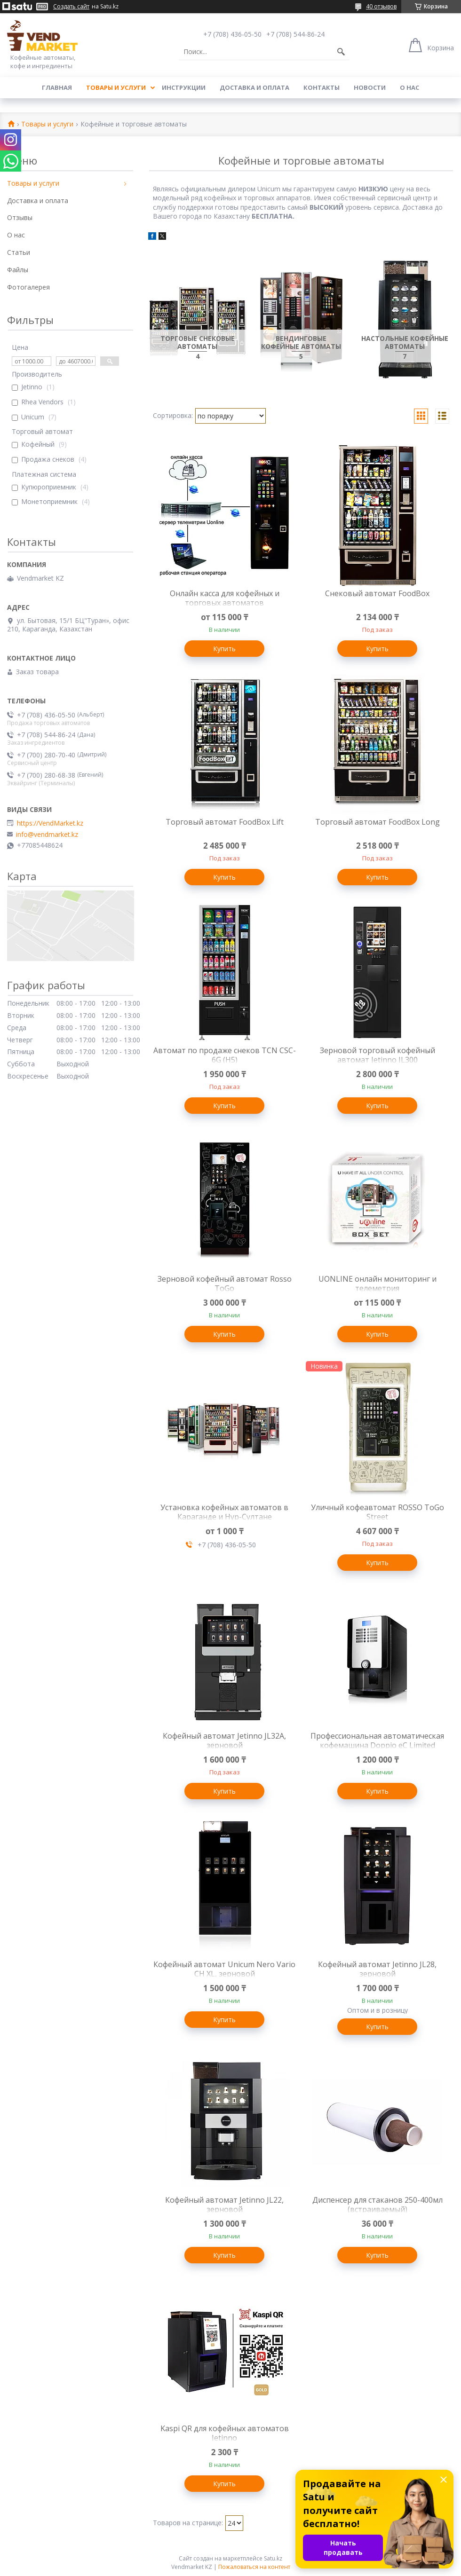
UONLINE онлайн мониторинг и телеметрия (377, 1283)
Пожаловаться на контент (254, 2567)
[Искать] (341, 52)
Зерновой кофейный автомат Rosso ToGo (225, 1283)
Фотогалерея (28, 287)
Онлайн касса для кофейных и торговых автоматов (224, 598)
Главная (57, 87)
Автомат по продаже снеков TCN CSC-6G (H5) (224, 1055)
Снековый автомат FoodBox (377, 593)
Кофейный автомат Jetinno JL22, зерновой (224, 2204)
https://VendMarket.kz (50, 823)
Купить (224, 648)
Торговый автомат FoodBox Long (377, 822)
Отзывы (19, 217)
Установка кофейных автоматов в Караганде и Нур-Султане (224, 1512)
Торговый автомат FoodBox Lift (225, 822)
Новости (370, 87)
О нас (409, 87)
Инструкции (184, 87)
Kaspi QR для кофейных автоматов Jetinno (224, 2433)
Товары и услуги (116, 87)
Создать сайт (71, 6)
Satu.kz (273, 2558)
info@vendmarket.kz (47, 834)
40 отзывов (381, 6)
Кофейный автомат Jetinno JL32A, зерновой (224, 1740)
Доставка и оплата (254, 87)
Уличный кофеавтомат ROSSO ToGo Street (377, 1512)
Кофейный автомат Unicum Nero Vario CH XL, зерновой (224, 1969)
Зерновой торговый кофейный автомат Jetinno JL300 (377, 1055)
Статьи (18, 252)
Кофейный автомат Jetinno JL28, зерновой (377, 1969)
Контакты (321, 87)
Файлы (17, 269)
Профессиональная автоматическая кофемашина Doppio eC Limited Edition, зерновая (377, 1745)
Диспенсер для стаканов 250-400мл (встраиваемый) (377, 2204)
